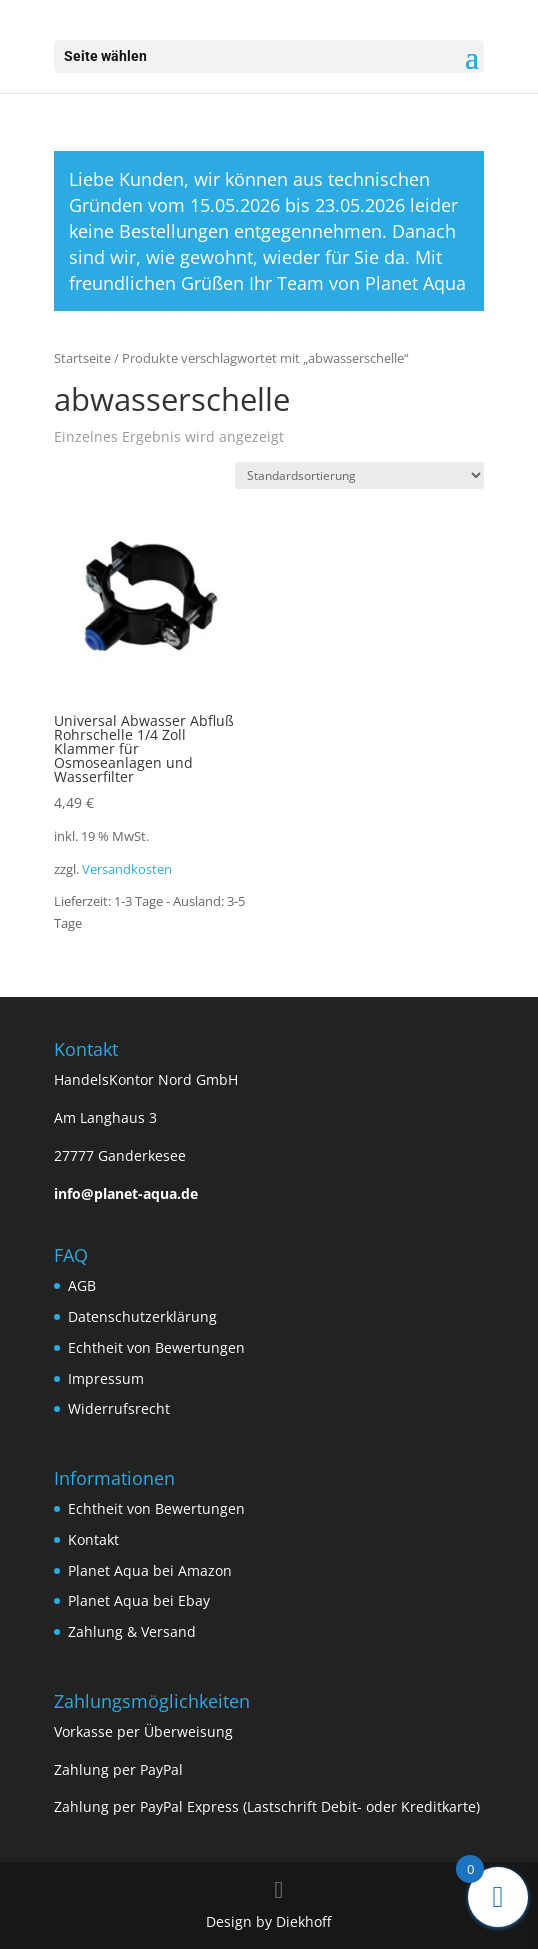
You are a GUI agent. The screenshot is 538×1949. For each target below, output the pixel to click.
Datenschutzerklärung (142, 1316)
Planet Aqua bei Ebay (139, 1600)
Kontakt (93, 1539)
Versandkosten (127, 869)
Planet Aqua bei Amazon (150, 1570)
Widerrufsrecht (119, 1408)
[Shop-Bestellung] (359, 475)
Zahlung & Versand (132, 1631)
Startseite (82, 358)
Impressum (106, 1378)
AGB (82, 1285)
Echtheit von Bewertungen (156, 1347)
